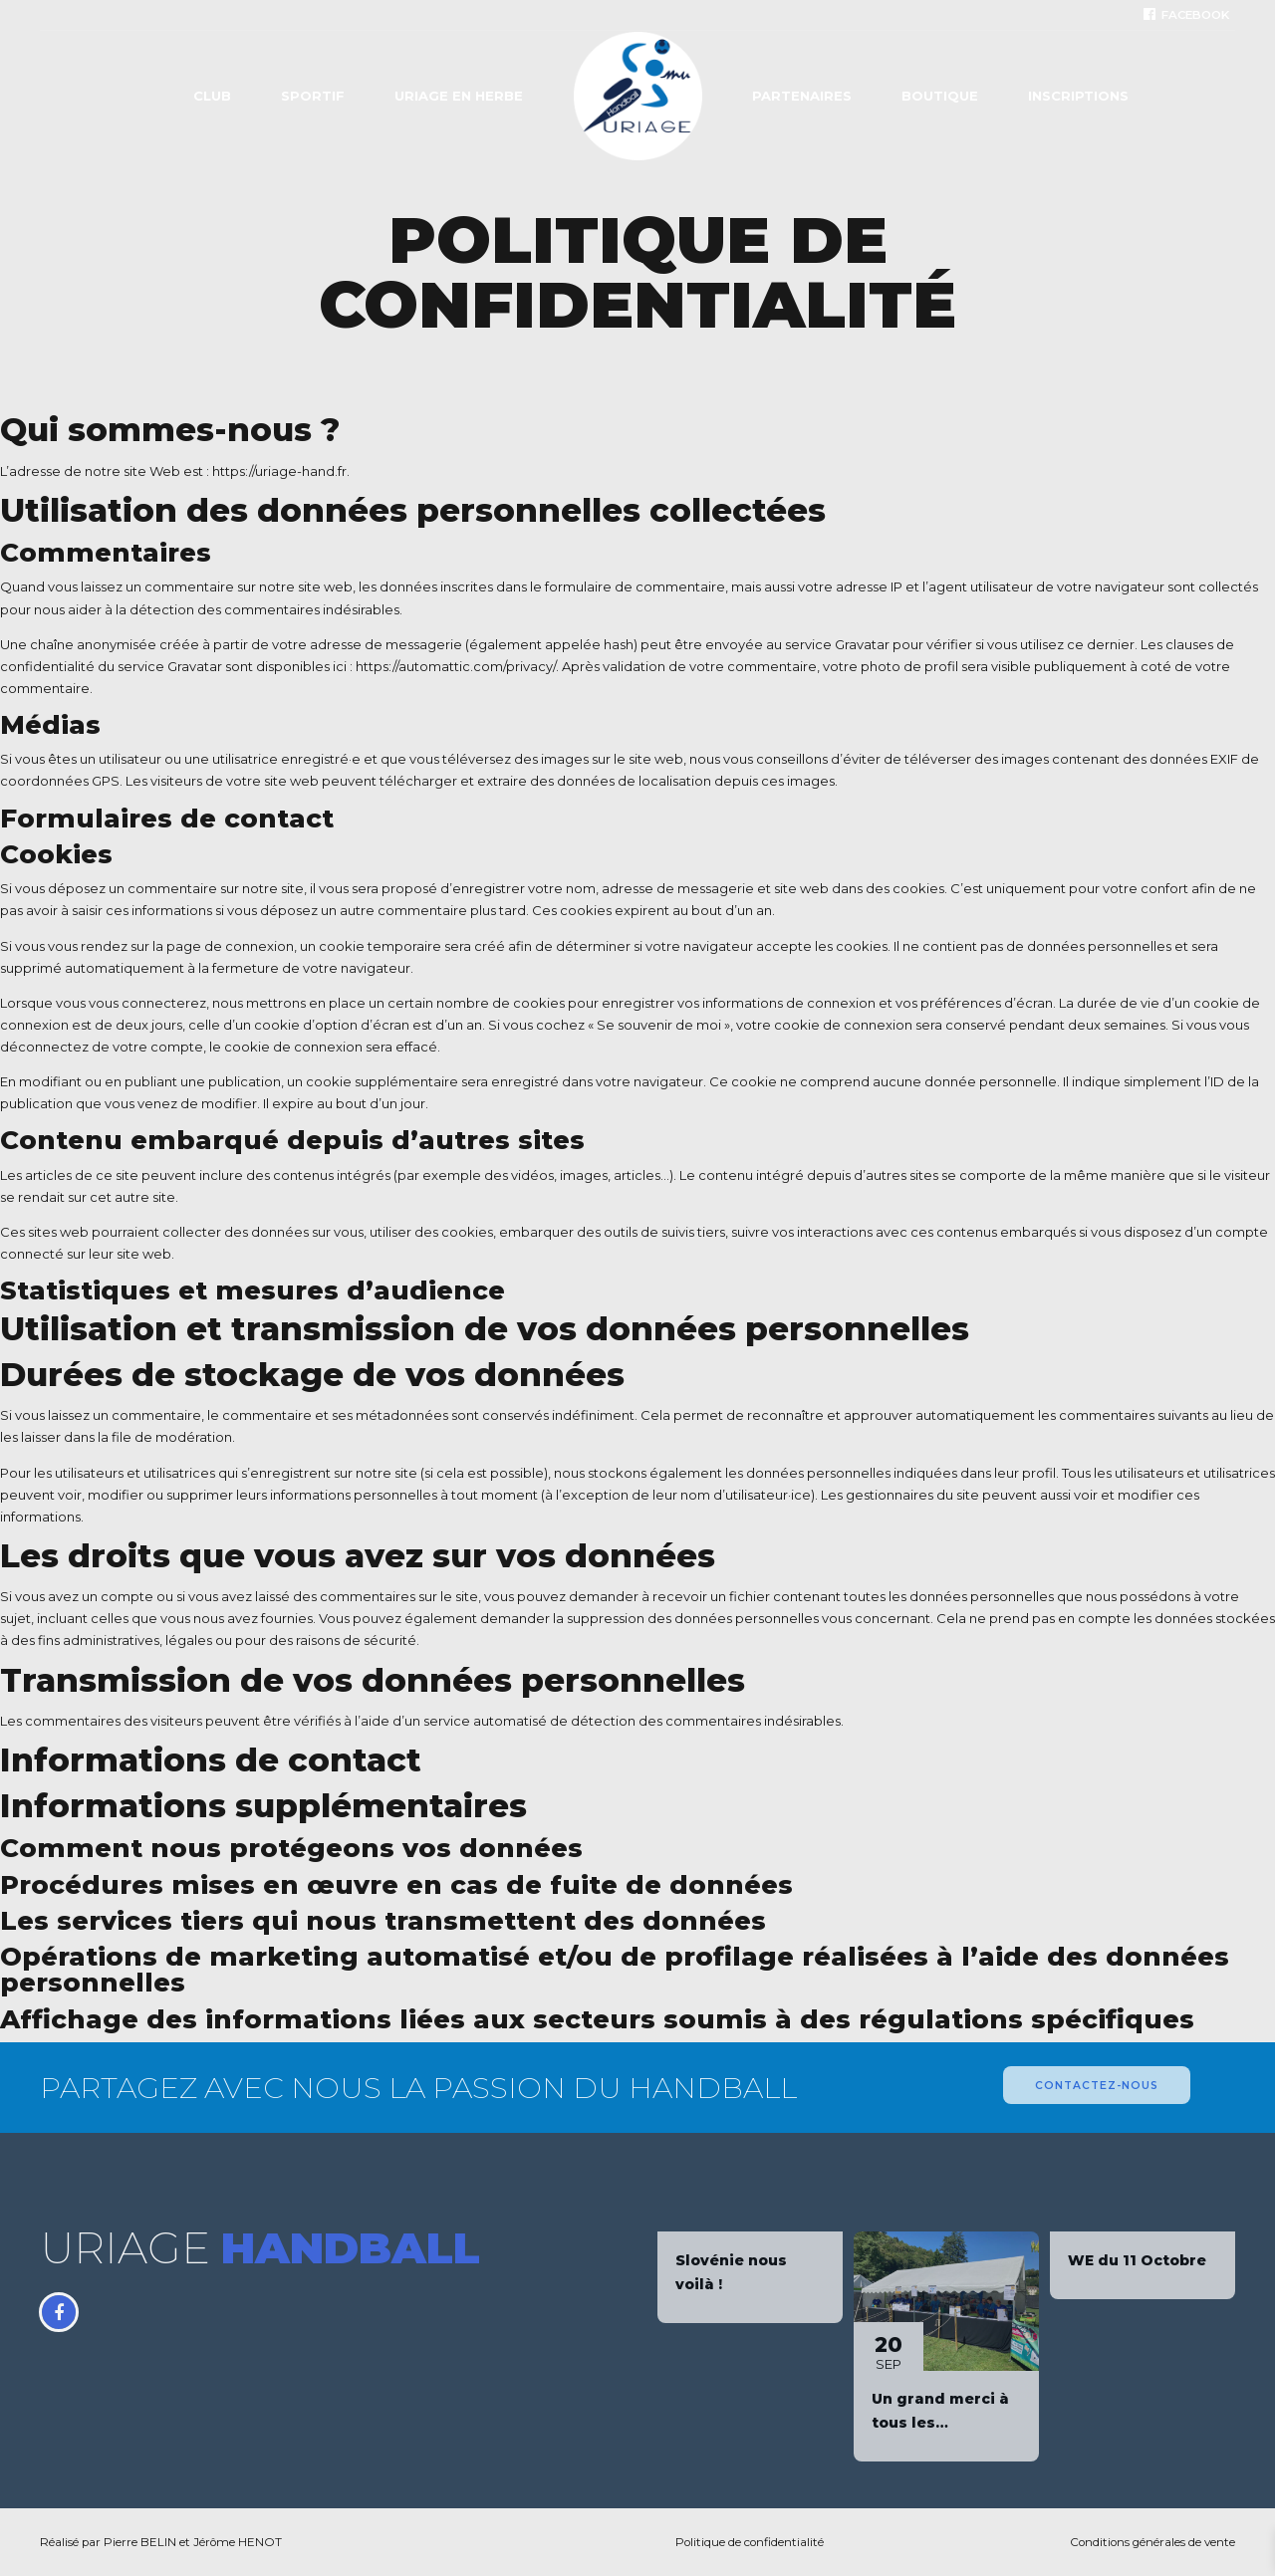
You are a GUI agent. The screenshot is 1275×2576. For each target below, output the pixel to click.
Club (212, 96)
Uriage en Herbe (458, 96)
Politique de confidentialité (749, 2542)
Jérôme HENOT (237, 2542)
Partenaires (802, 96)
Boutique (939, 96)
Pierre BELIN (140, 2542)
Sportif (313, 96)
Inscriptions (1078, 96)
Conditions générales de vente (1152, 2542)
